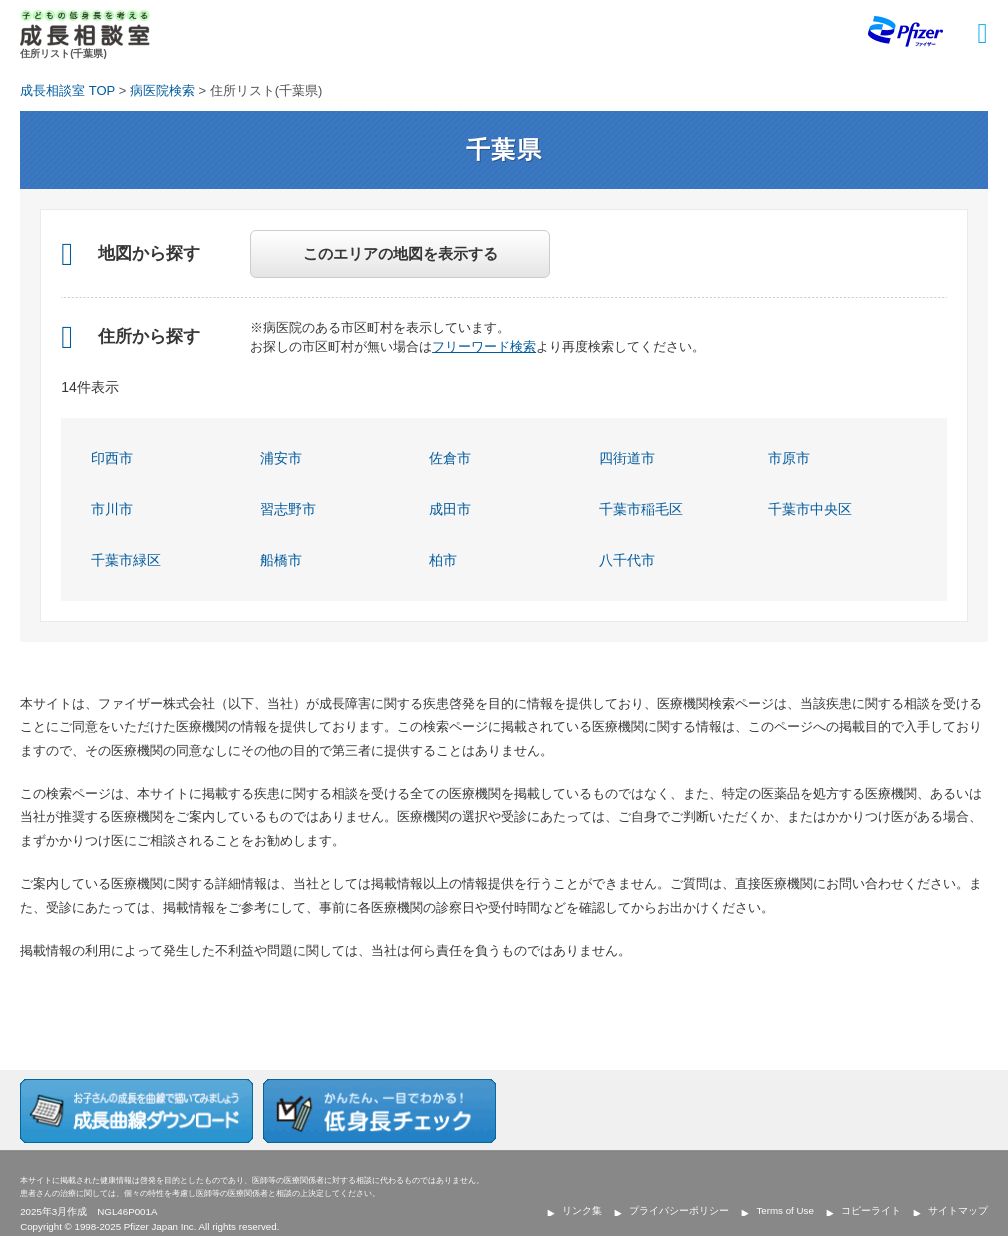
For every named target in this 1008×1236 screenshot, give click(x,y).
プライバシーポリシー (679, 1210)
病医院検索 (162, 90)
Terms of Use (784, 1210)
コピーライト (871, 1210)
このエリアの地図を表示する (400, 253)
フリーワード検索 (484, 346)
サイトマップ (958, 1210)
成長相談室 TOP (67, 90)
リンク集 (582, 1210)
